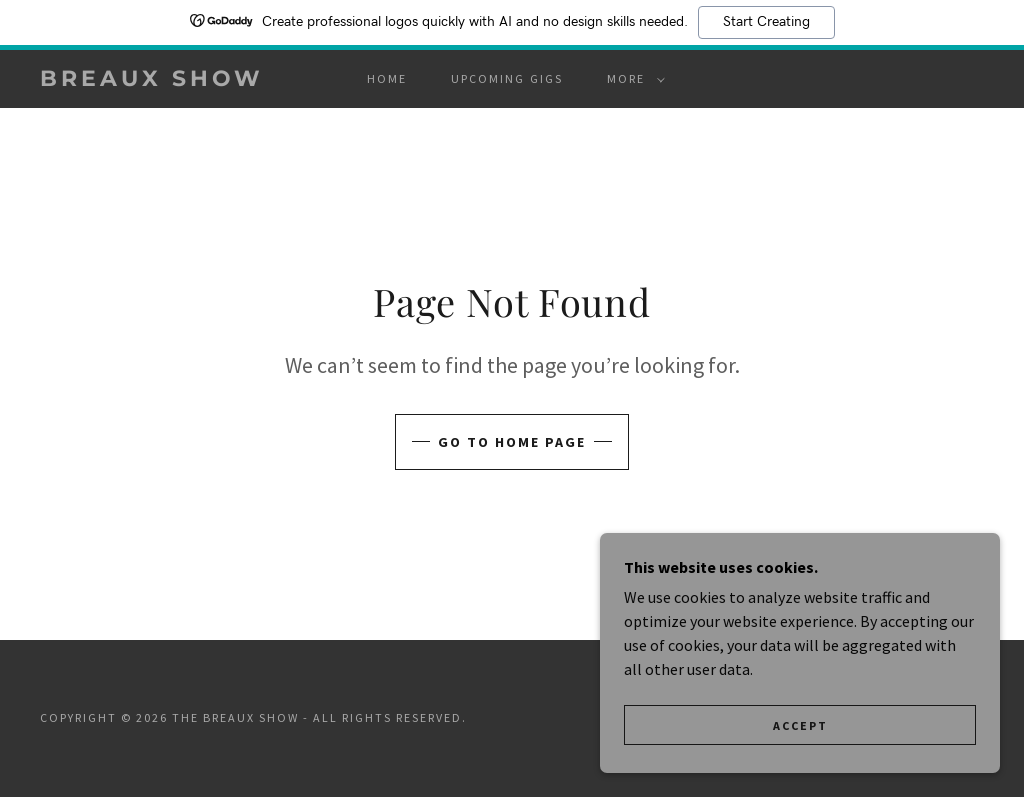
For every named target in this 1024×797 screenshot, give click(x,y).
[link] (165, 80)
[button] (632, 79)
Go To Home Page (512, 442)
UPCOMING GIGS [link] (506, 78)
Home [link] (387, 78)
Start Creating (766, 22)
